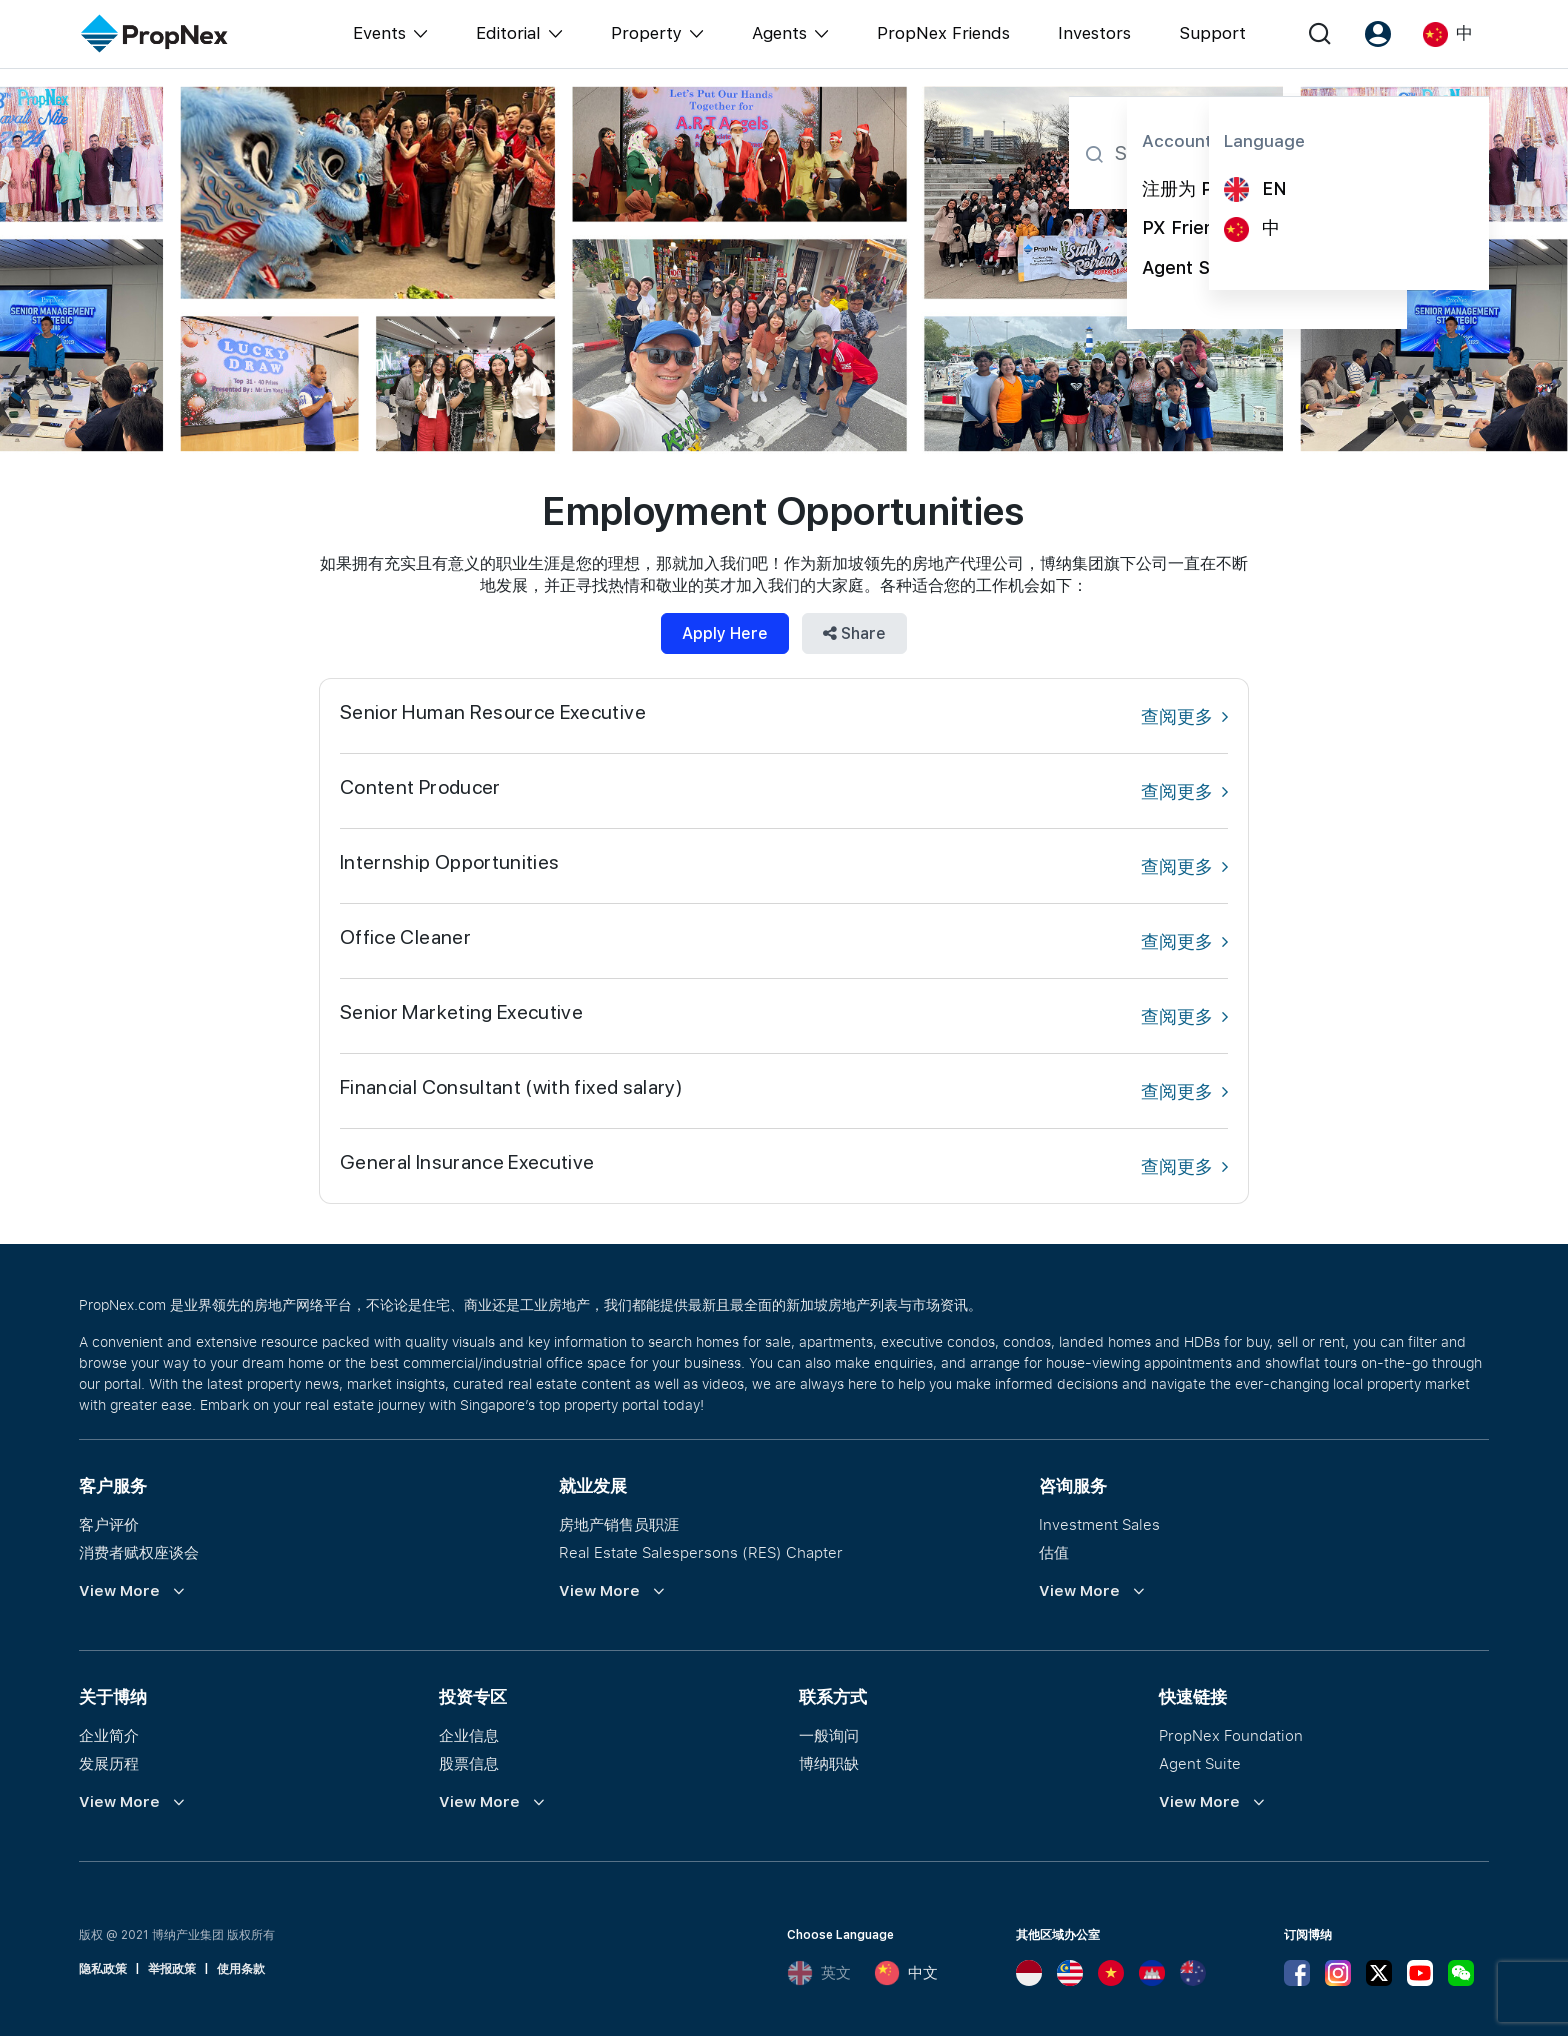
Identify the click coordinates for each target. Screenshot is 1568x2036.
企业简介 (109, 1735)
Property (646, 33)
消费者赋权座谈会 (139, 1552)
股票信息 (469, 1763)
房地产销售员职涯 (619, 1524)
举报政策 (172, 1969)
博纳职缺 (829, 1763)
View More (119, 1591)
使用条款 (241, 1969)
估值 (1054, 1552)
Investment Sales (1099, 1524)
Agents (779, 33)
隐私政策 (103, 1969)
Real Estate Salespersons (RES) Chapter (701, 1552)
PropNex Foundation (1231, 1735)
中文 (906, 1973)
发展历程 (109, 1763)
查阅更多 (1184, 716)
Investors (1094, 33)
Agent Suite (1200, 1763)
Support (1212, 33)
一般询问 (829, 1735)
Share (854, 633)
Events (379, 33)
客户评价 (109, 1524)
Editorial (508, 33)
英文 (819, 1973)
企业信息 (469, 1735)
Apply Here (725, 633)
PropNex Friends (943, 33)
